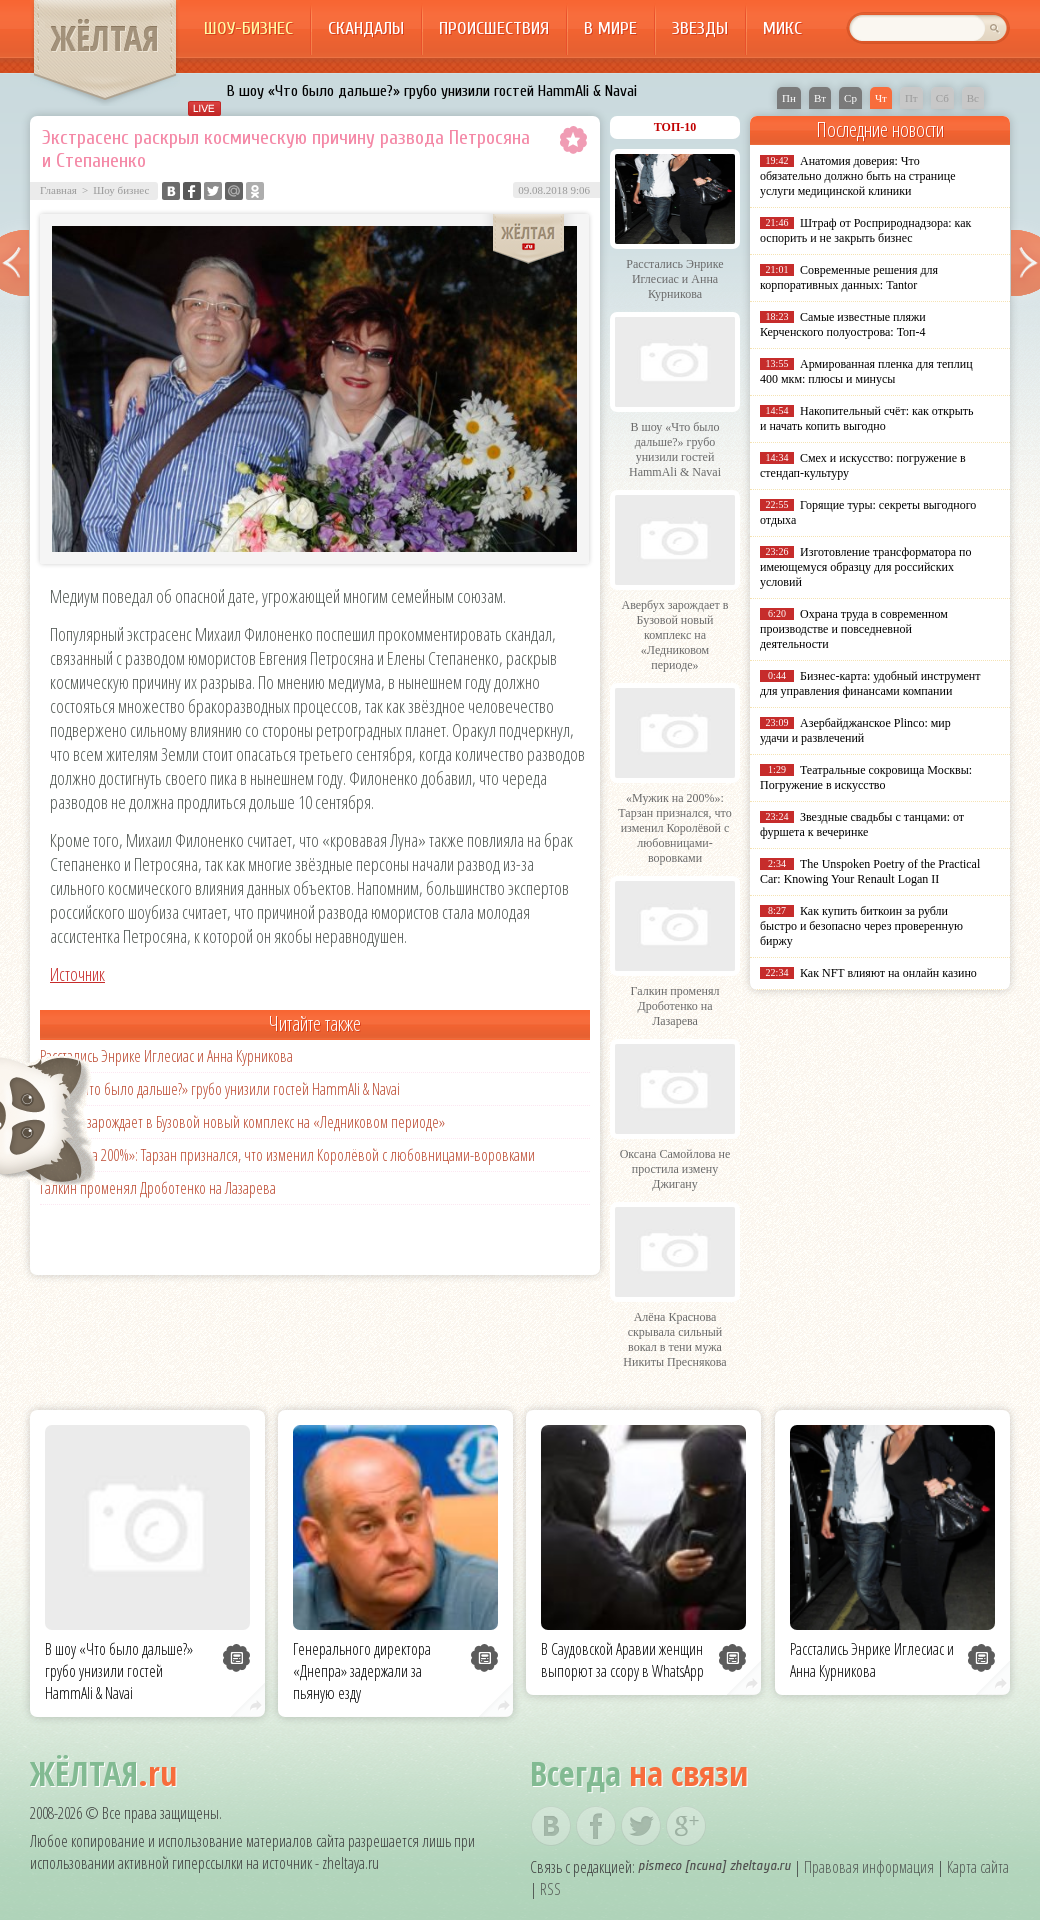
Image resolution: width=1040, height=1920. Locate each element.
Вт (820, 98)
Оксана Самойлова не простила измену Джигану (675, 1169)
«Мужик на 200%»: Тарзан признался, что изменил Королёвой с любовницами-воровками (287, 1155)
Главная (58, 190)
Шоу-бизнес (248, 28)
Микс (782, 28)
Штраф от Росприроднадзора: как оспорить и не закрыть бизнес (865, 230)
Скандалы (366, 28)
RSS (550, 1889)
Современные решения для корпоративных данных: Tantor (849, 277)
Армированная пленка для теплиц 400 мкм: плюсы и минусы (866, 371)
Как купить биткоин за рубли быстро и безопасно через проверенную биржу (861, 926)
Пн (789, 98)
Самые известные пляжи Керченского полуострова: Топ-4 (843, 324)
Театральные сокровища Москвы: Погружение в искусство (866, 777)
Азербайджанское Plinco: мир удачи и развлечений (855, 730)
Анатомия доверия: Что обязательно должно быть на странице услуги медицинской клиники (857, 176)
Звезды (700, 28)
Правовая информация (869, 1867)
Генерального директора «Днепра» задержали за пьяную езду (362, 1671)
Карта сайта (978, 1867)
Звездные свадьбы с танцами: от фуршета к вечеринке (862, 824)
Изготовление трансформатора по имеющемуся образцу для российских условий (866, 567)
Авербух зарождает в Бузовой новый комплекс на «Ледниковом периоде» (242, 1122)
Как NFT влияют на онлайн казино (888, 973)
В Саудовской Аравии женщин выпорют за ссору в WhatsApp (622, 1660)
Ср (850, 98)
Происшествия (494, 28)
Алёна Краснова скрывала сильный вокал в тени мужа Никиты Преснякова (674, 1339)
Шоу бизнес (121, 190)
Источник (77, 974)
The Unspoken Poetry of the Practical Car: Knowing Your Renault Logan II (870, 871)
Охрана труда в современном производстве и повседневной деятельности (854, 629)
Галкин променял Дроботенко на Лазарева (158, 1188)
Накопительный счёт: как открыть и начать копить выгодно (867, 418)
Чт (881, 98)
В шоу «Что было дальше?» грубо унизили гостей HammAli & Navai (432, 91)
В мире (610, 28)
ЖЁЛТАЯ (105, 38)
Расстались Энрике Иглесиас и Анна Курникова (166, 1056)
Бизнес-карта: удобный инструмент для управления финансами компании (870, 683)
